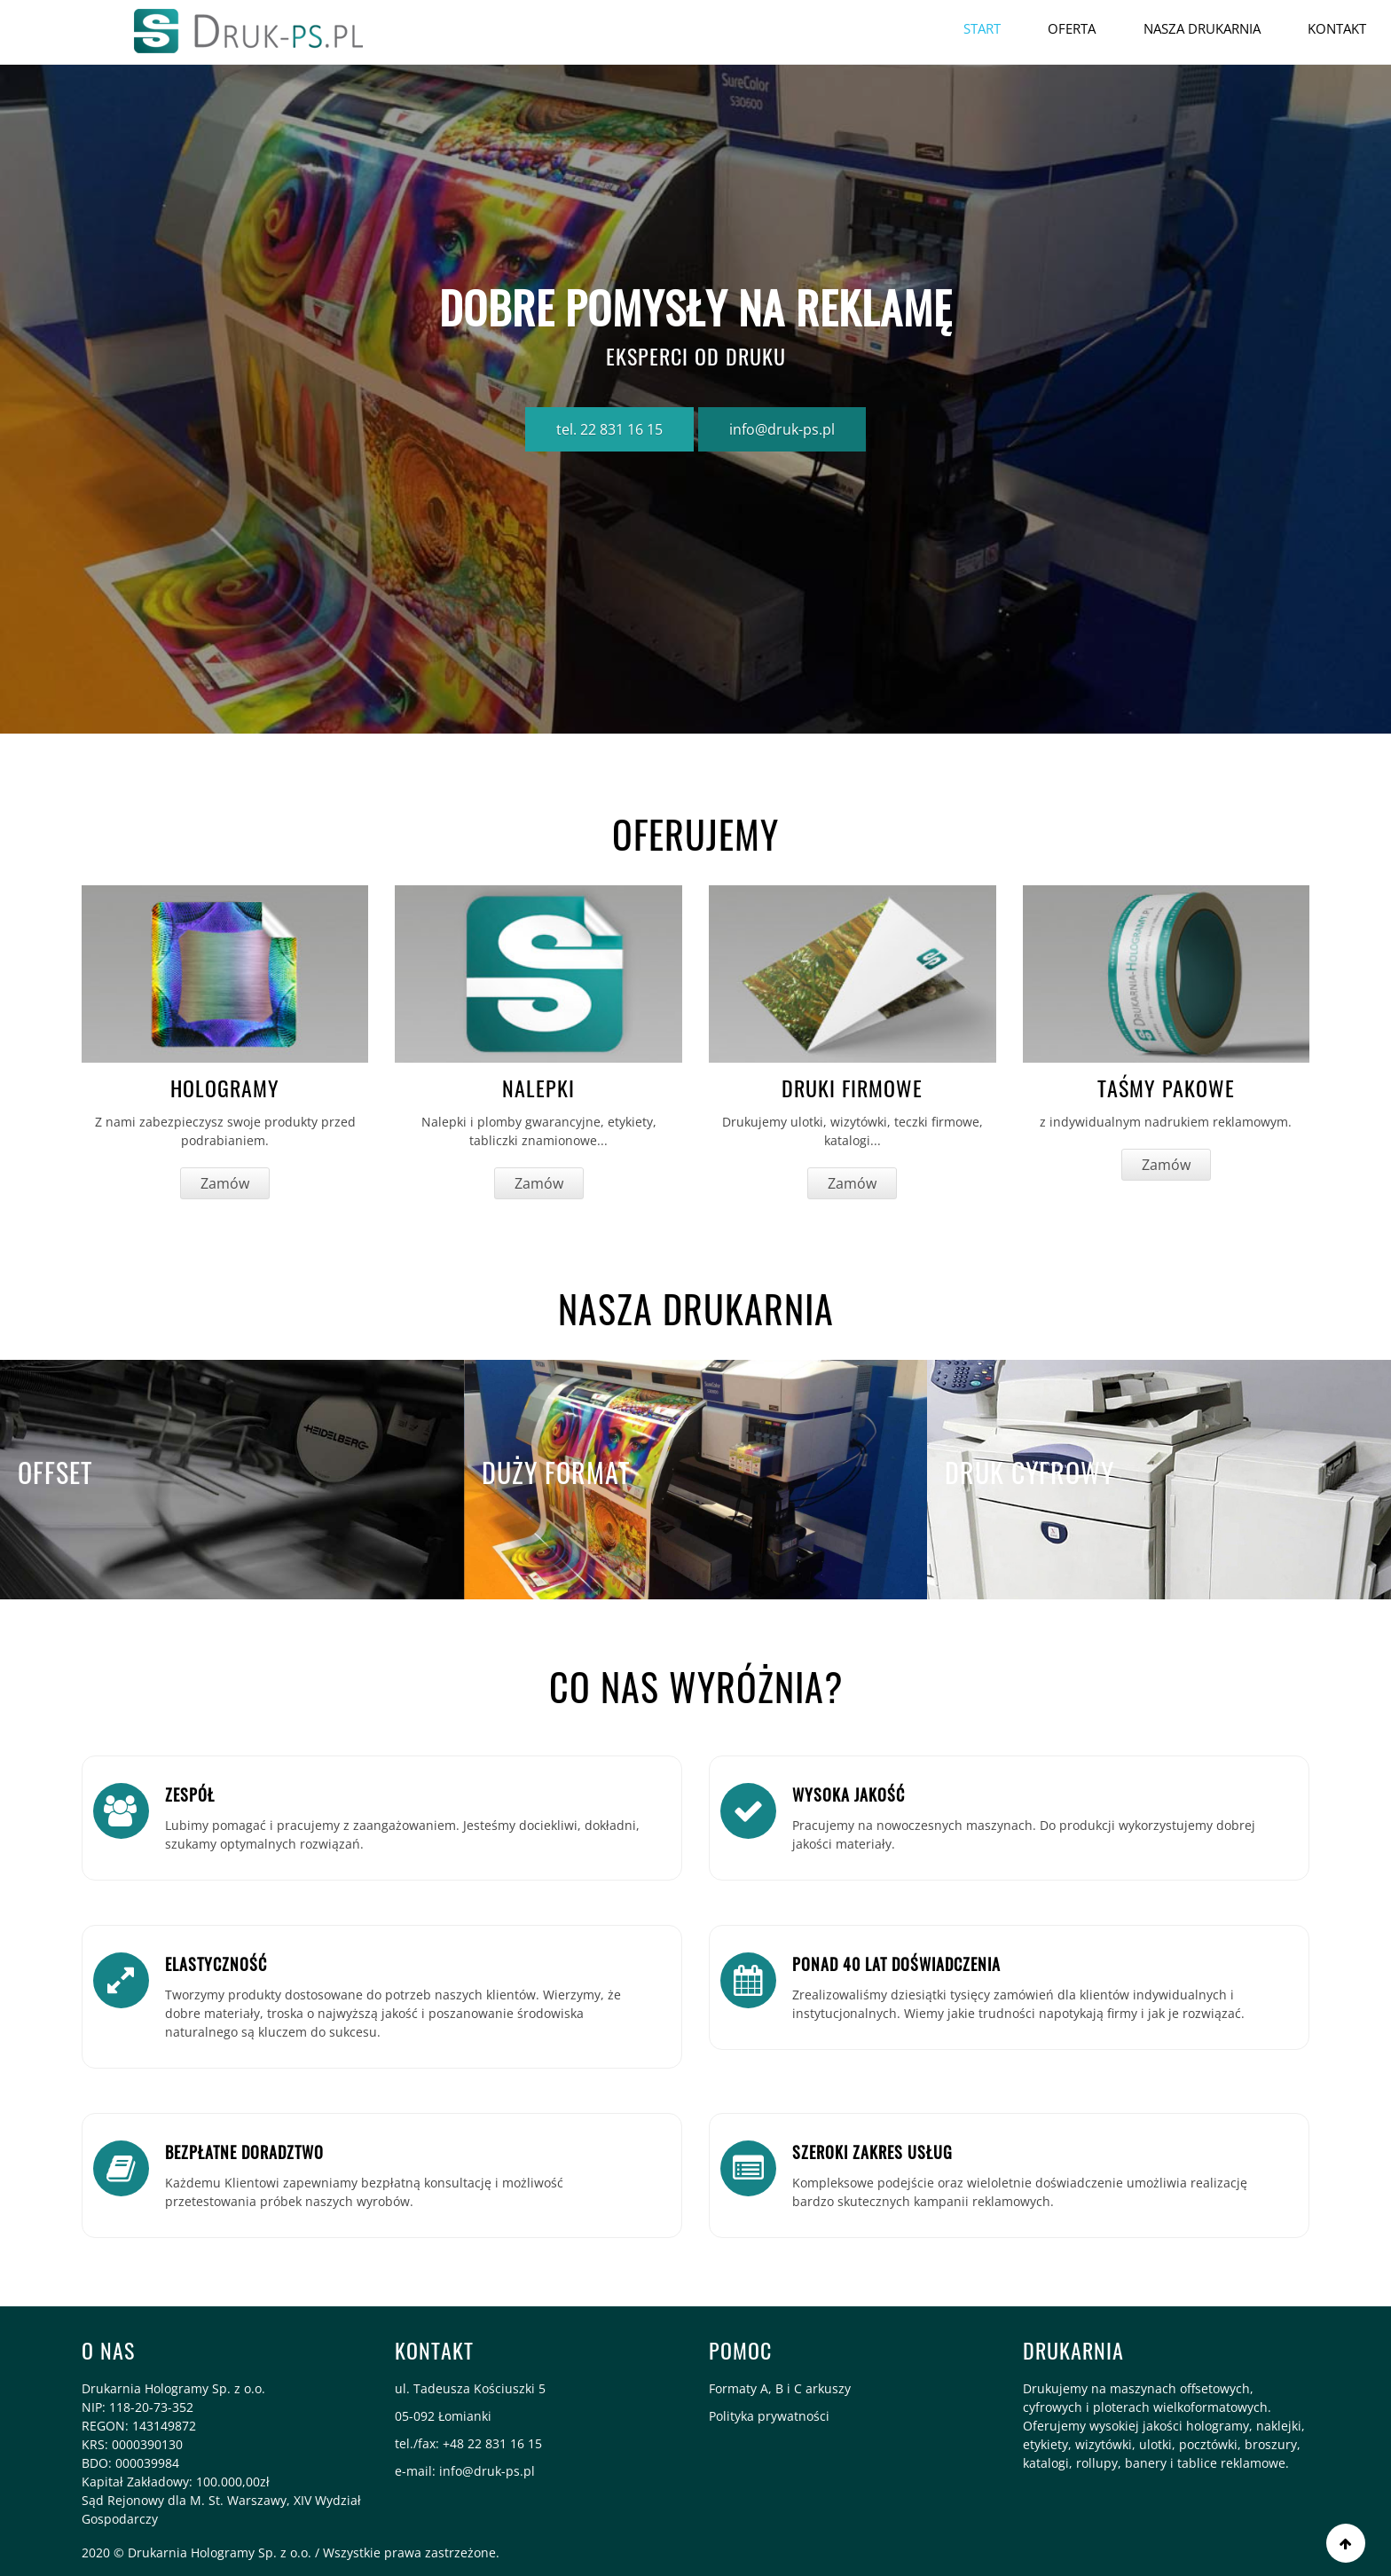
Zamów (224, 1183)
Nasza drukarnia (1201, 28)
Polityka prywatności (769, 2415)
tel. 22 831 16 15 (609, 429)
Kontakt (1337, 28)
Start (980, 28)
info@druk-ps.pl (782, 429)
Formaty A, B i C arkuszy (780, 2388)
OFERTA (1071, 28)
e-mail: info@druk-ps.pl (465, 2470)
